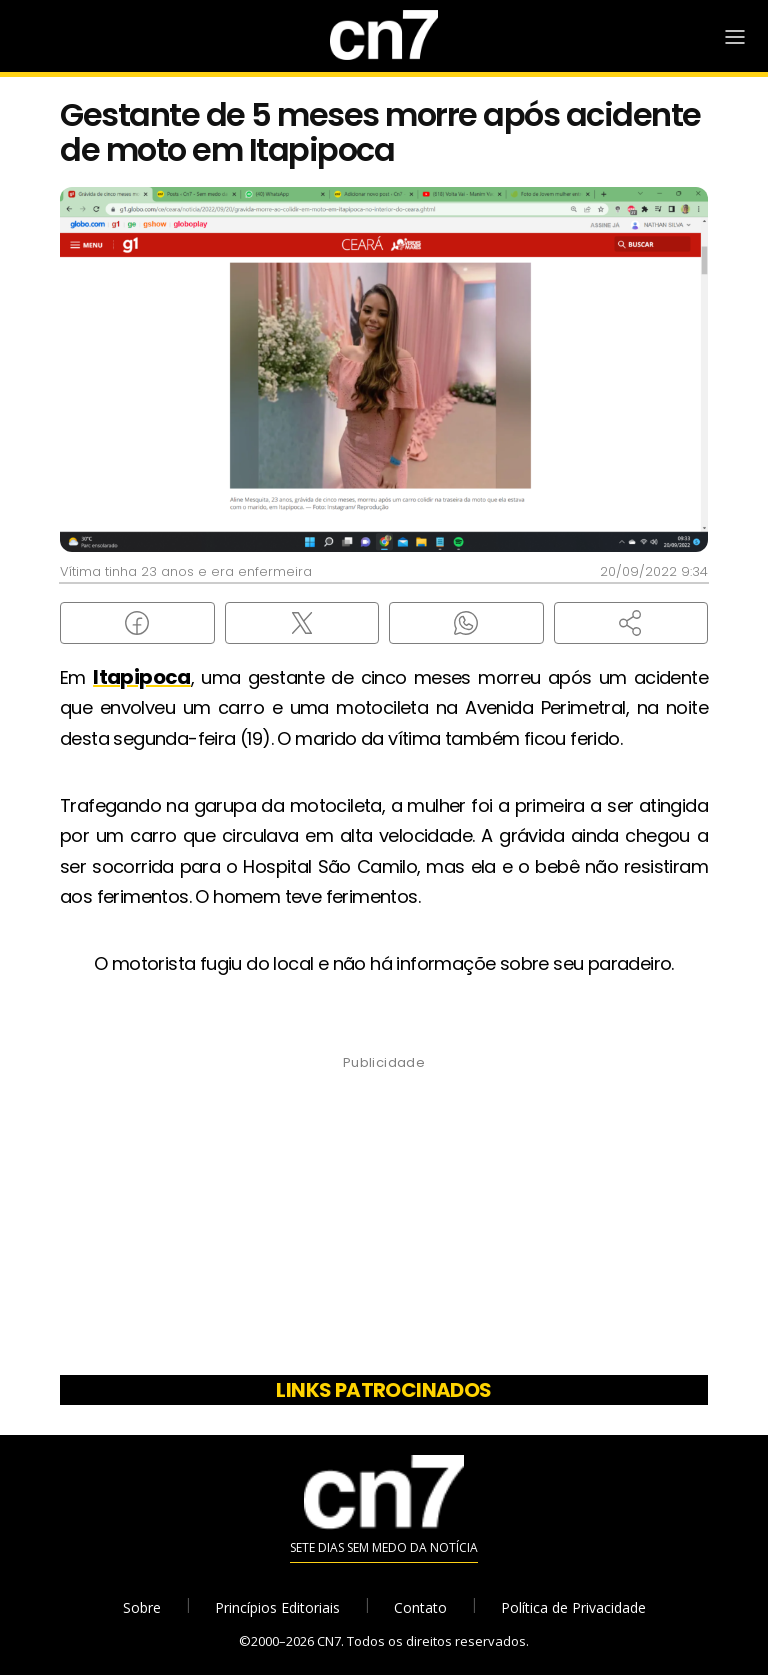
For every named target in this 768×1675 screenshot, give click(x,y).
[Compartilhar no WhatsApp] (466, 623)
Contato (420, 1607)
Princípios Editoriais (277, 1607)
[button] (631, 623)
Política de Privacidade (573, 1607)
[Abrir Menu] (735, 37)
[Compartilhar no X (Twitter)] (302, 623)
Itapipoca (142, 677)
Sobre (142, 1607)
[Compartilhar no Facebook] (137, 623)
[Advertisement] (384, 1222)
